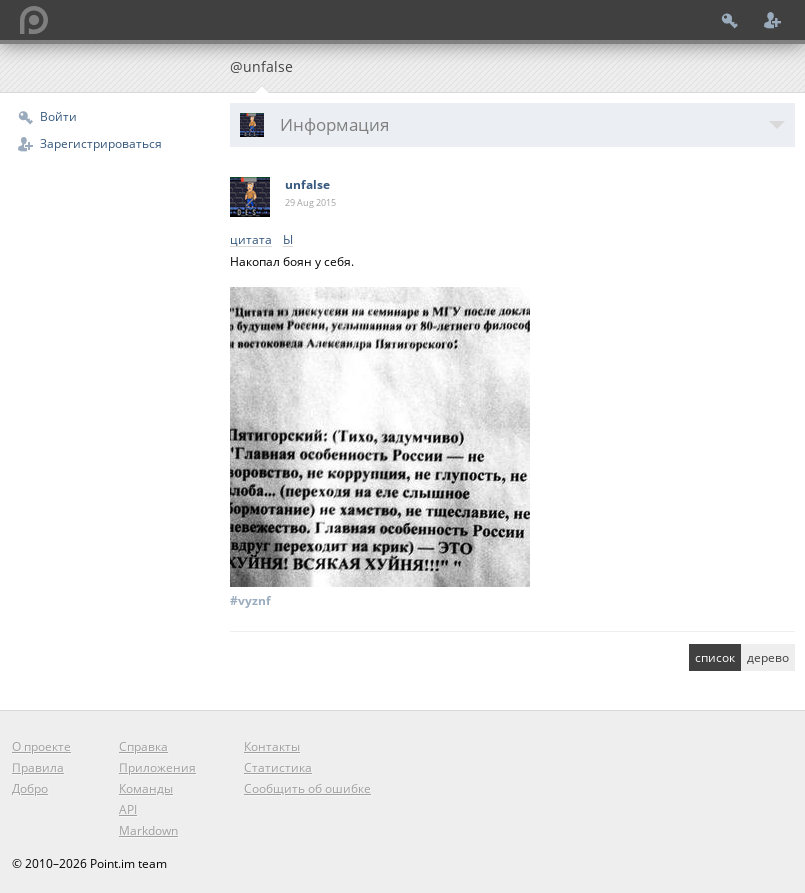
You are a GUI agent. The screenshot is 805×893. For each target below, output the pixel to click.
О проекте (41, 746)
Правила (38, 767)
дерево (768, 657)
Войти (58, 116)
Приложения (157, 767)
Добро (30, 788)
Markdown (148, 830)
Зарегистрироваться (101, 143)
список (715, 657)
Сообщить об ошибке (307, 788)
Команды (146, 788)
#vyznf (250, 600)
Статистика (278, 767)
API (128, 809)
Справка (143, 746)
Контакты (272, 746)
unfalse (307, 184)
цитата (251, 240)
